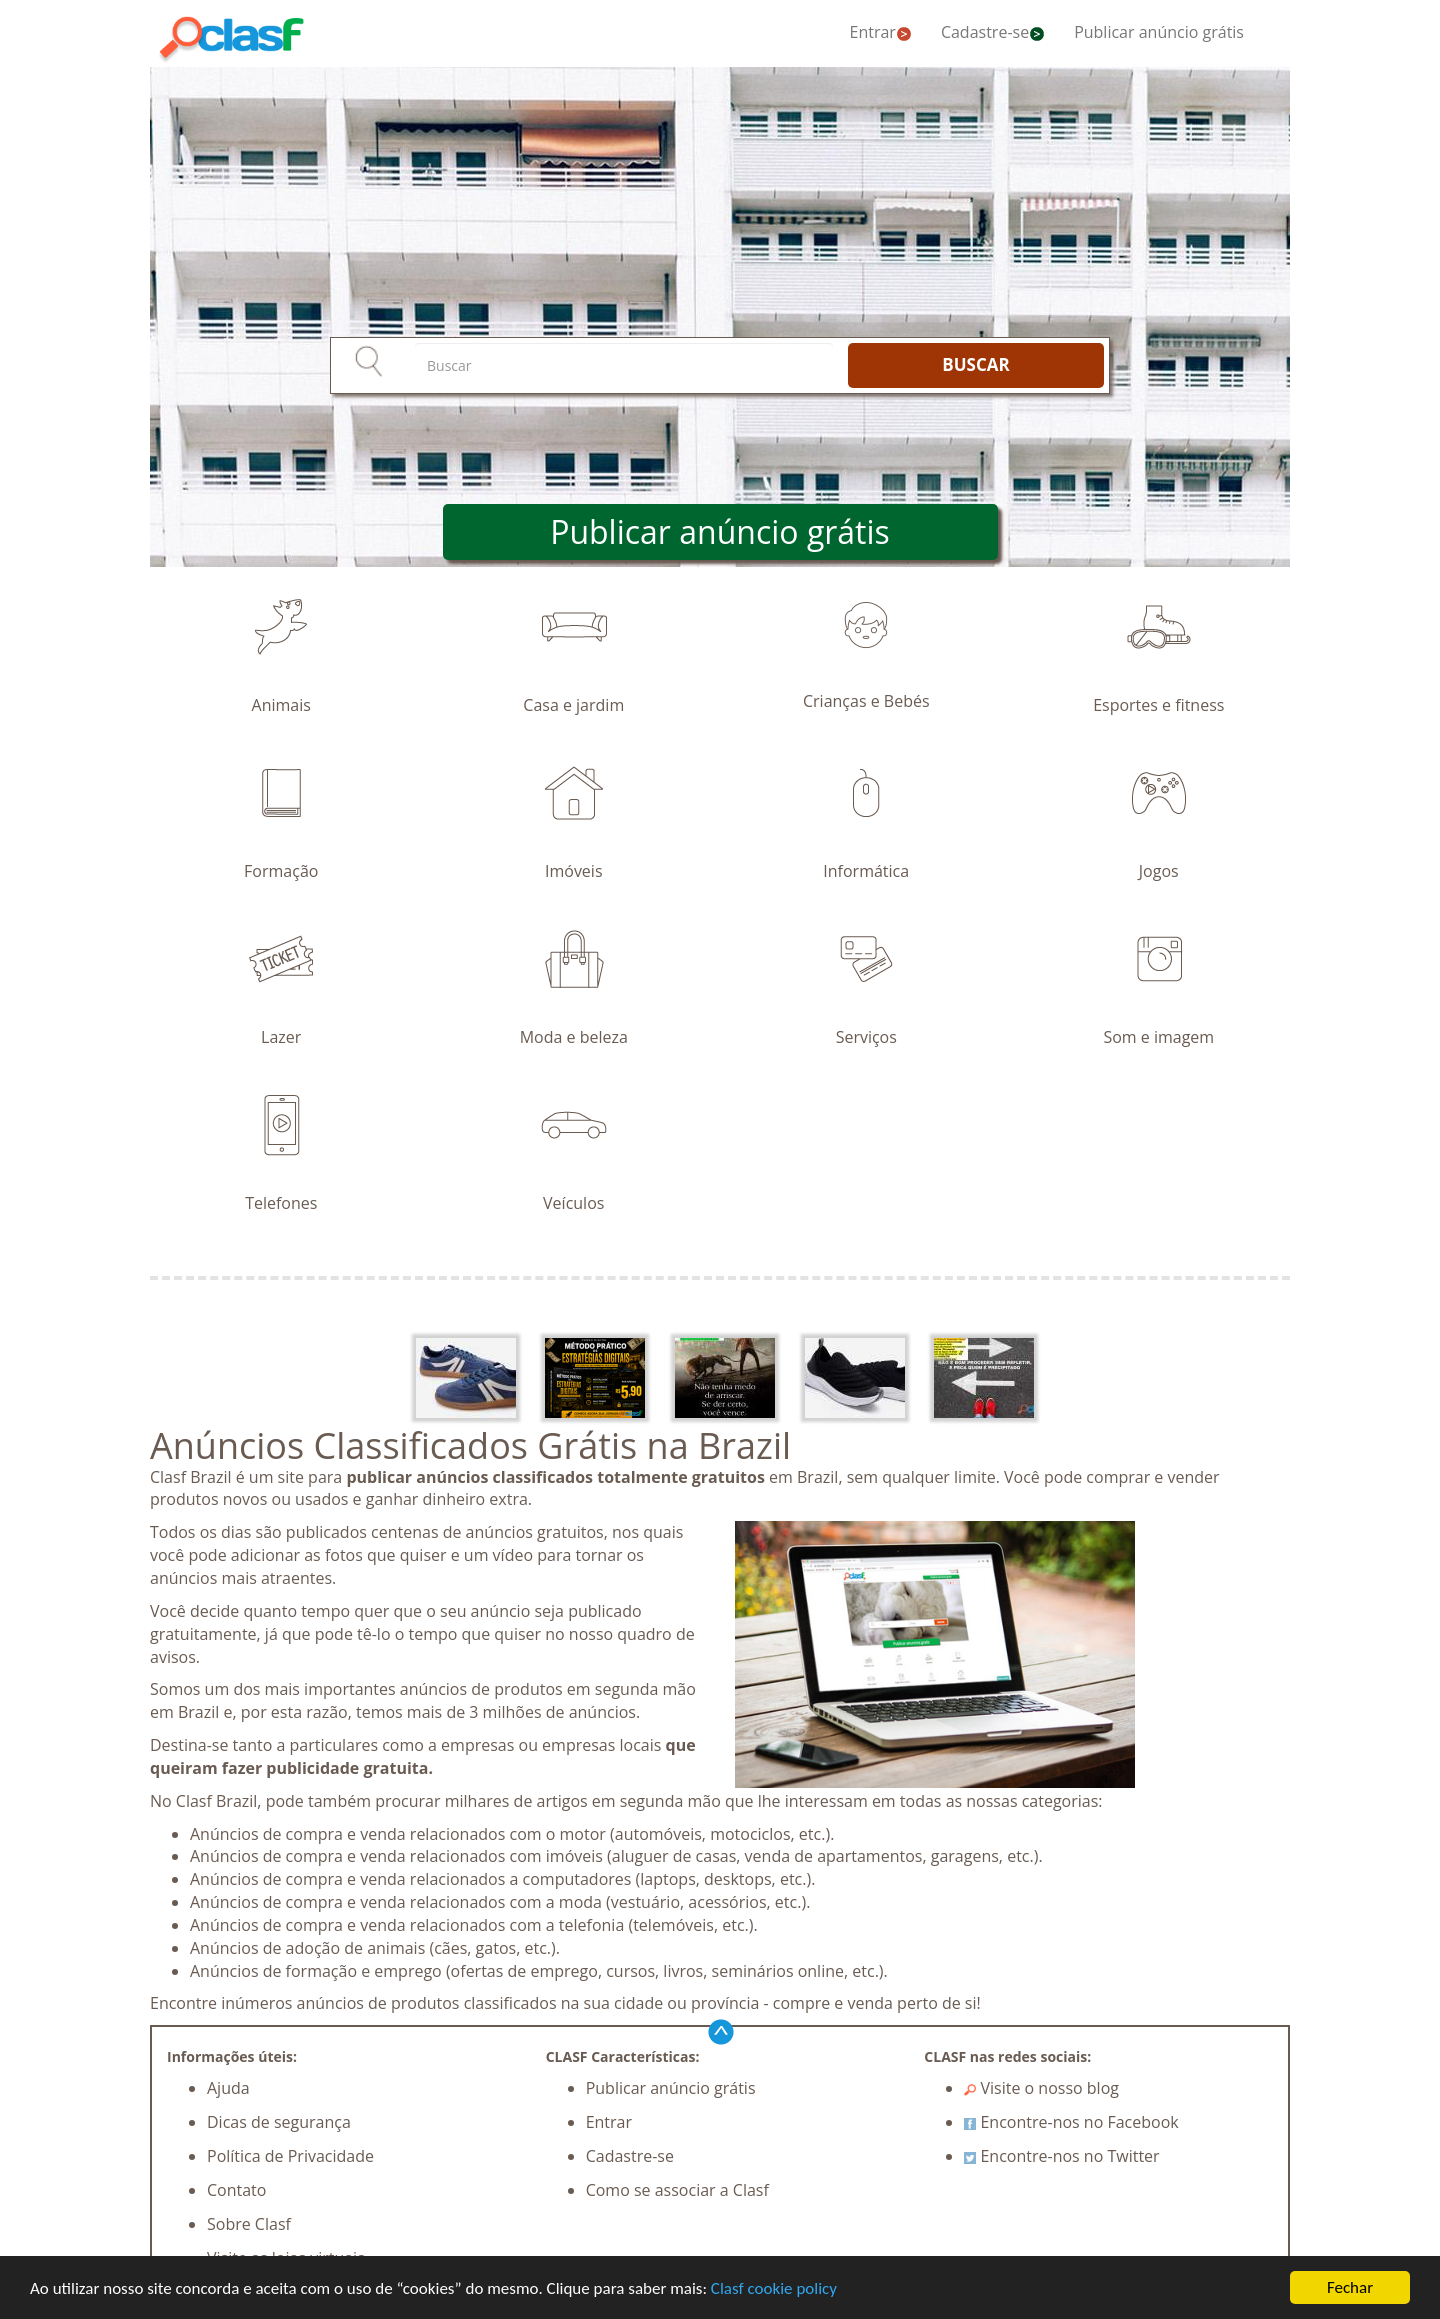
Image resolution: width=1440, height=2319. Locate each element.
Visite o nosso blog (1041, 2088)
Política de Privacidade (290, 2156)
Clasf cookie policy (774, 2289)
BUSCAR (975, 364)
